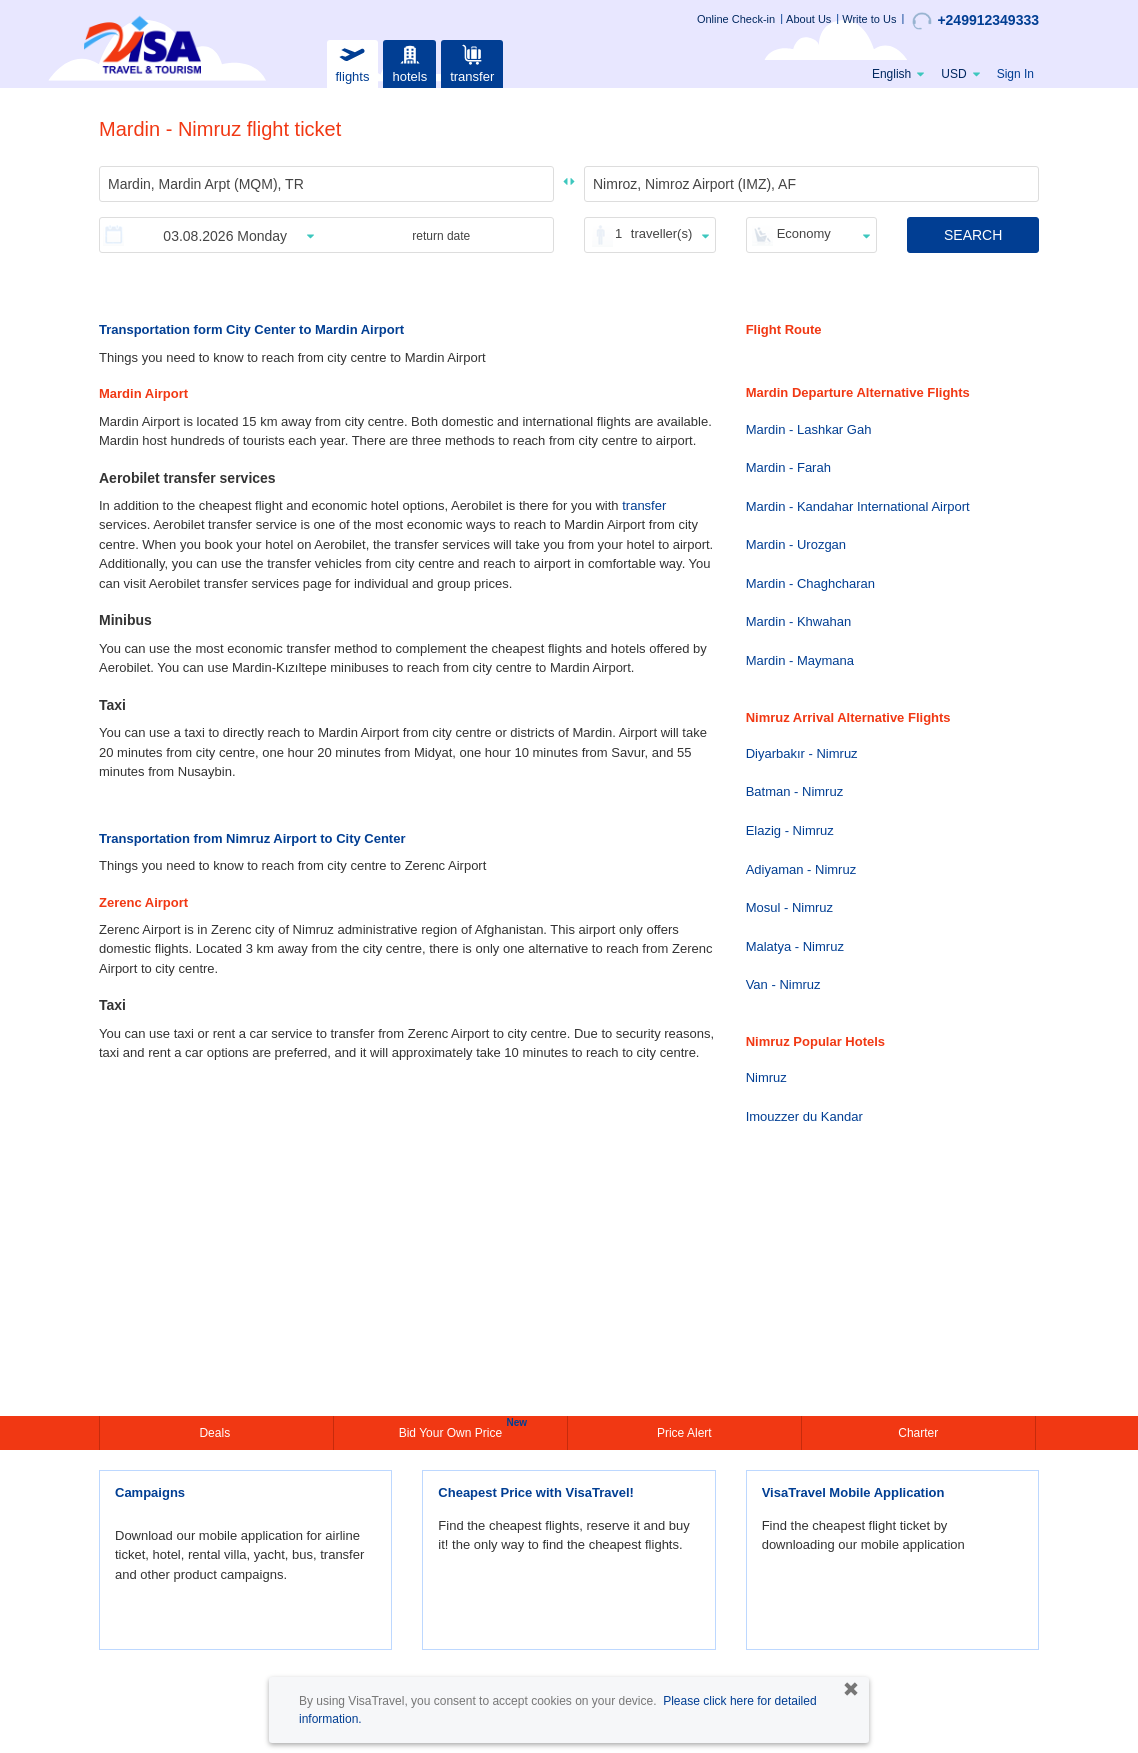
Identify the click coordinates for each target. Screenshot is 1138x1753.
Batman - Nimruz (795, 791)
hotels (410, 61)
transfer (472, 61)
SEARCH (973, 235)
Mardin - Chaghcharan (810, 583)
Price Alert (684, 1433)
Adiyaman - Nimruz (801, 869)
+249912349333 (975, 21)
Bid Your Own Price (453, 1431)
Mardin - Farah (788, 467)
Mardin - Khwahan (799, 621)
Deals (216, 1433)
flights (352, 61)
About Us (808, 19)
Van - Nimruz (783, 984)
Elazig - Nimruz (790, 830)
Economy (804, 233)
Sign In (1015, 74)
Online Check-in (736, 19)
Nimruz (766, 1077)
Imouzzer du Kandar (804, 1116)
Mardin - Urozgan (796, 544)
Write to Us (869, 19)
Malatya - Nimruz (795, 946)
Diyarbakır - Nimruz (802, 753)
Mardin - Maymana (800, 660)
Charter (918, 1433)
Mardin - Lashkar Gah (809, 429)
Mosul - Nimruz (789, 907)
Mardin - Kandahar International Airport (858, 506)
